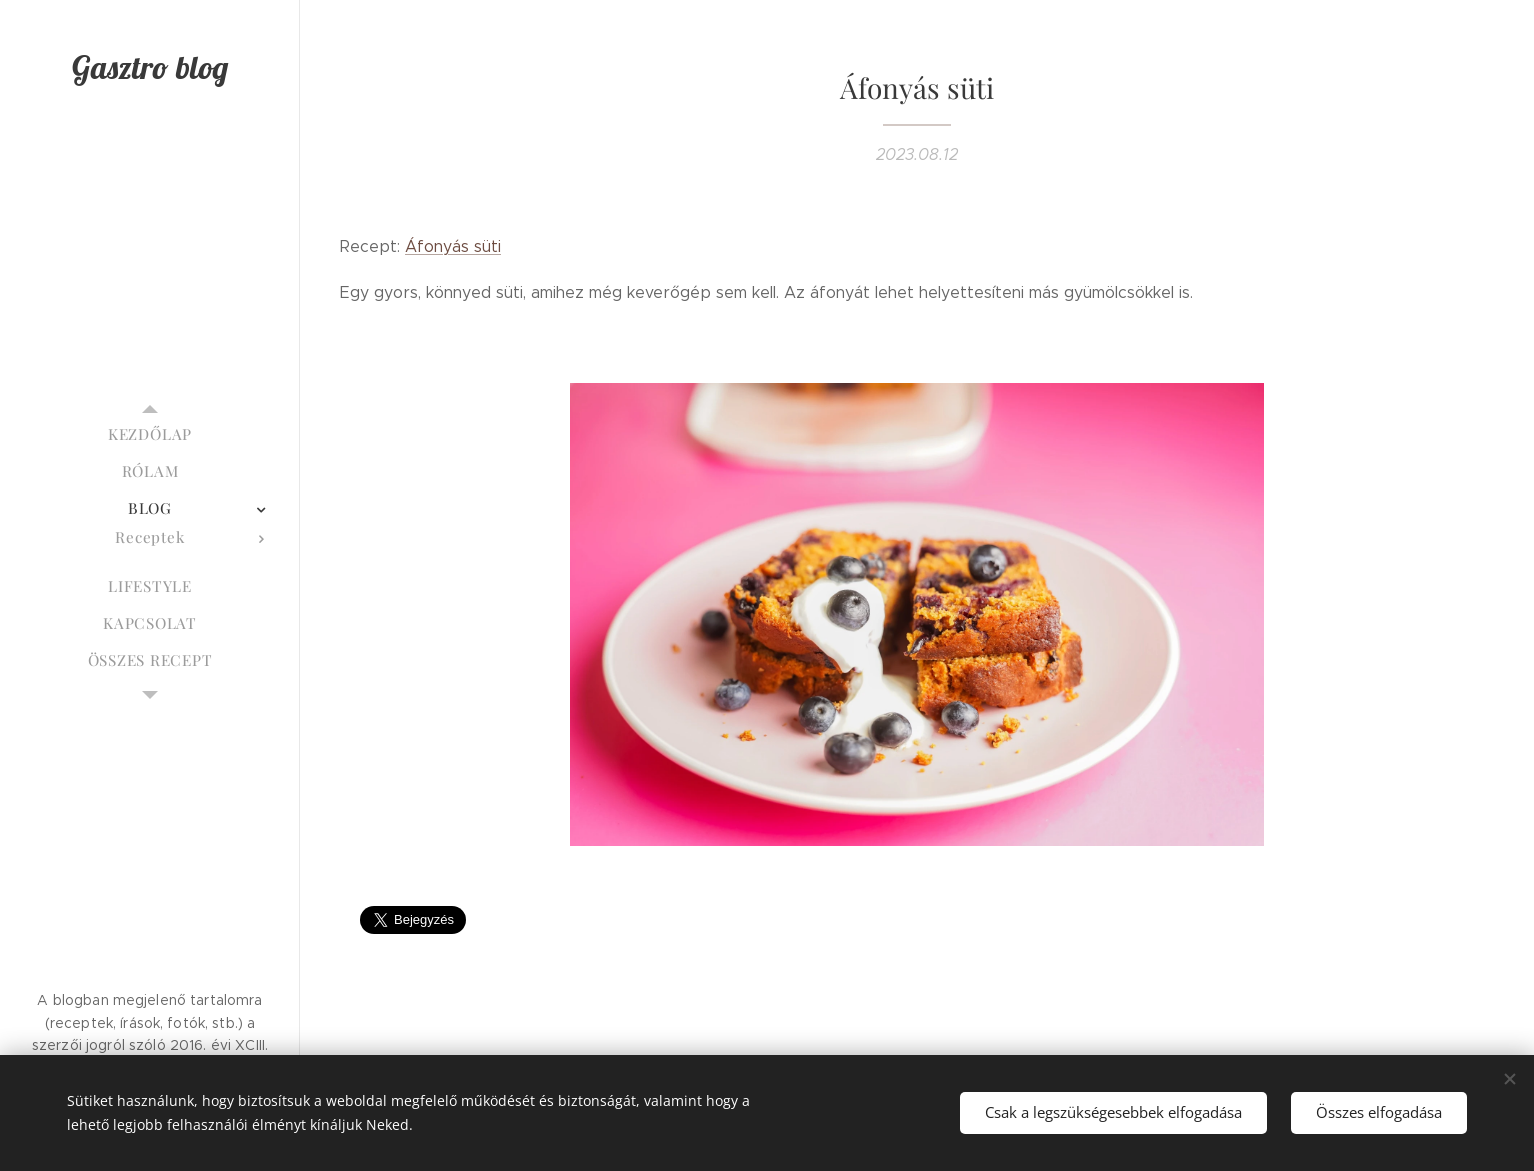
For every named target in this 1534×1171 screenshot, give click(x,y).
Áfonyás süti (453, 246)
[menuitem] (150, 434)
